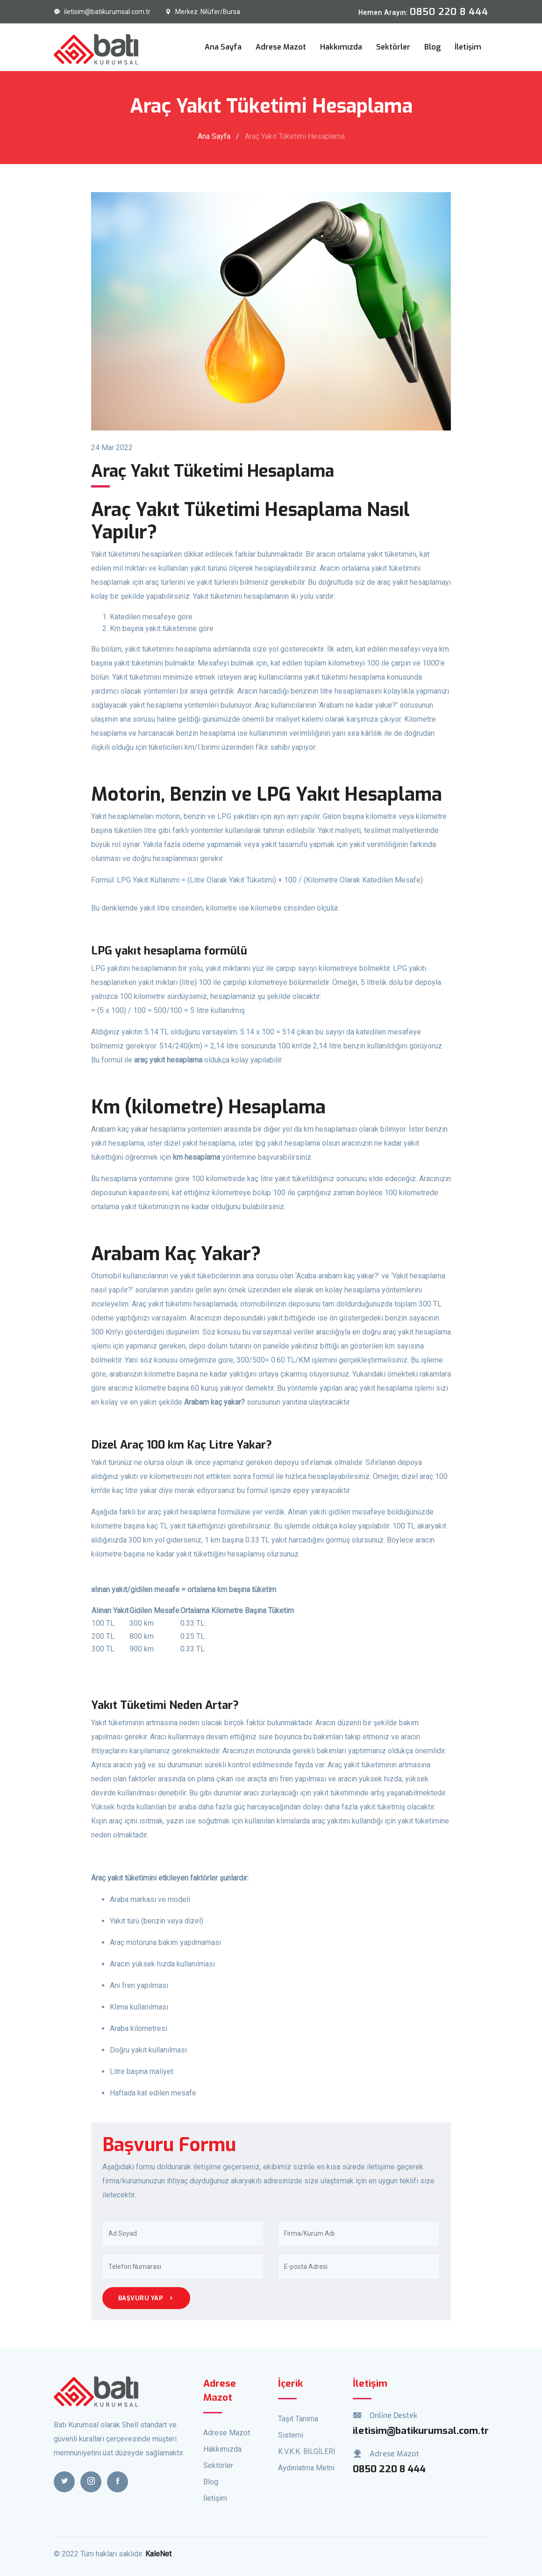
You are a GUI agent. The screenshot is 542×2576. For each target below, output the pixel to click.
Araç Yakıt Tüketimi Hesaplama (295, 136)
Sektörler (393, 47)
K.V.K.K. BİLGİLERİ (306, 2451)
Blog (432, 47)
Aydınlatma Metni (306, 2467)
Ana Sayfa (223, 47)
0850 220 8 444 (389, 2469)
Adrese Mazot (281, 47)
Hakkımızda (341, 47)
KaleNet (158, 2553)
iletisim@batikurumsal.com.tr (102, 11)
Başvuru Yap (146, 2298)
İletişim (468, 47)
